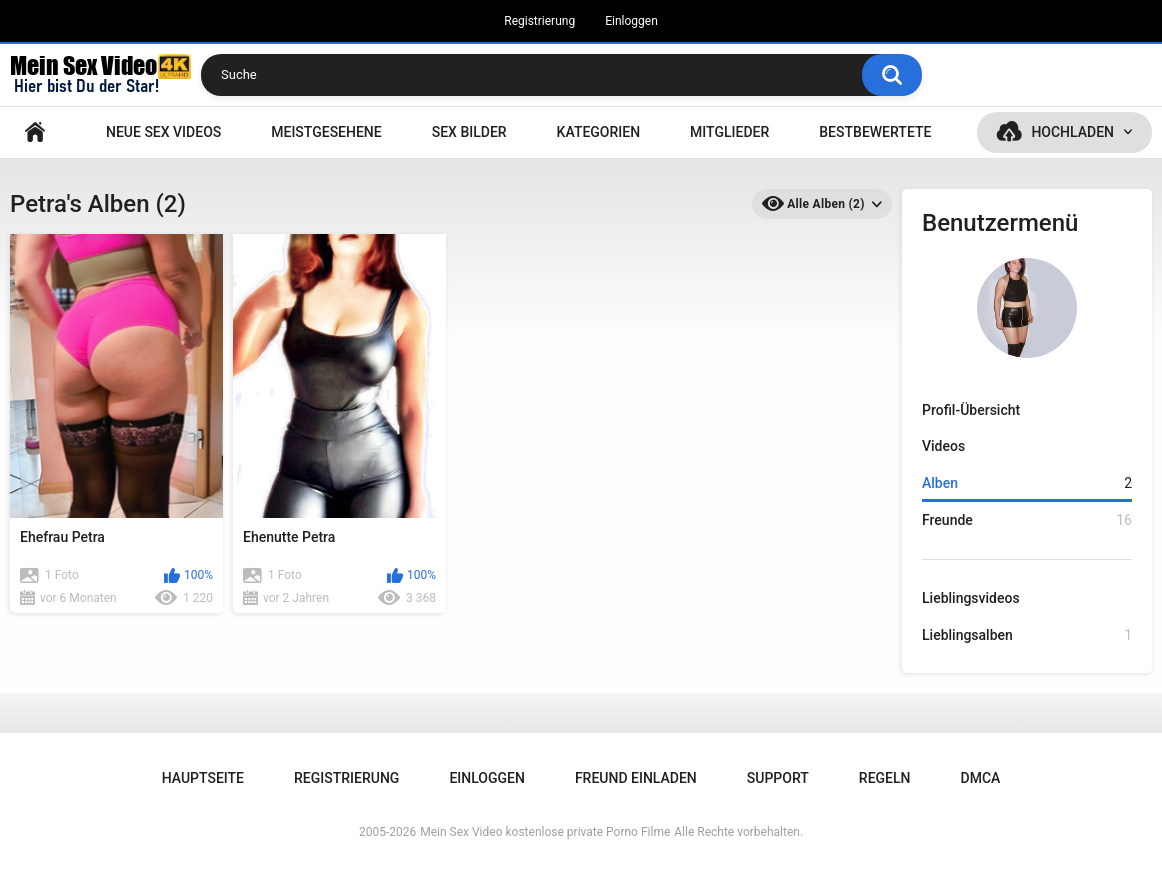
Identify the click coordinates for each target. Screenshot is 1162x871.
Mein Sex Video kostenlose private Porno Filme (545, 832)
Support (778, 778)
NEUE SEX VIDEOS (163, 132)
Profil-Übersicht (971, 410)
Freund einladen (636, 778)
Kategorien (599, 132)
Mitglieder (729, 132)
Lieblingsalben (1027, 635)
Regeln (885, 778)
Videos (943, 446)
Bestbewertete (875, 132)
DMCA (981, 778)
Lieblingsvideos (971, 598)
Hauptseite (35, 132)
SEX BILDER (469, 132)
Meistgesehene (326, 132)
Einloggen (631, 21)
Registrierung (539, 21)
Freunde (1027, 520)
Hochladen (1072, 132)
